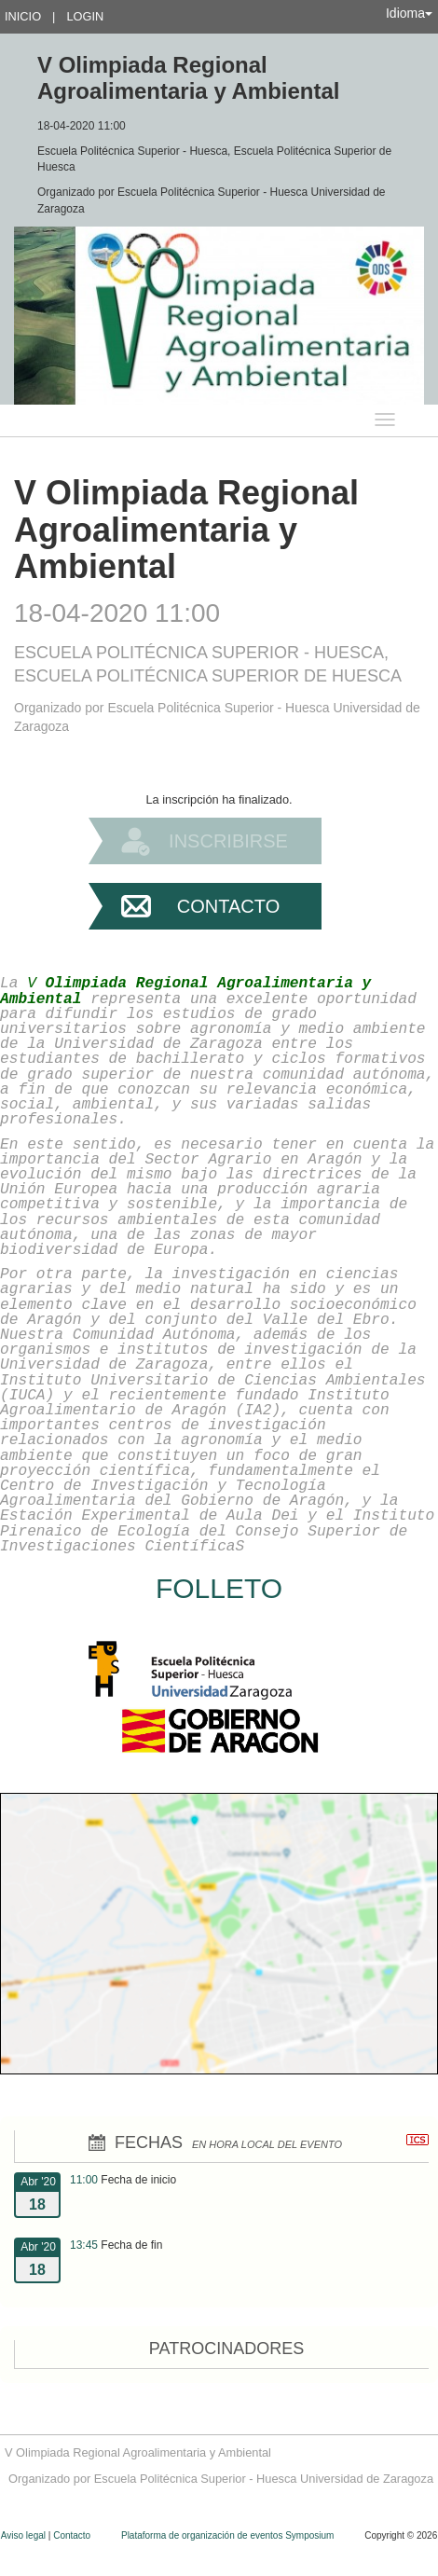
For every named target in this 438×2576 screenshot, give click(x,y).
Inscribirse (228, 841)
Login (84, 16)
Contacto (228, 906)
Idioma (409, 13)
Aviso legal (24, 2535)
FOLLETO (219, 1588)
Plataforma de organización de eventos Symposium (228, 2535)
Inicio (23, 16)
